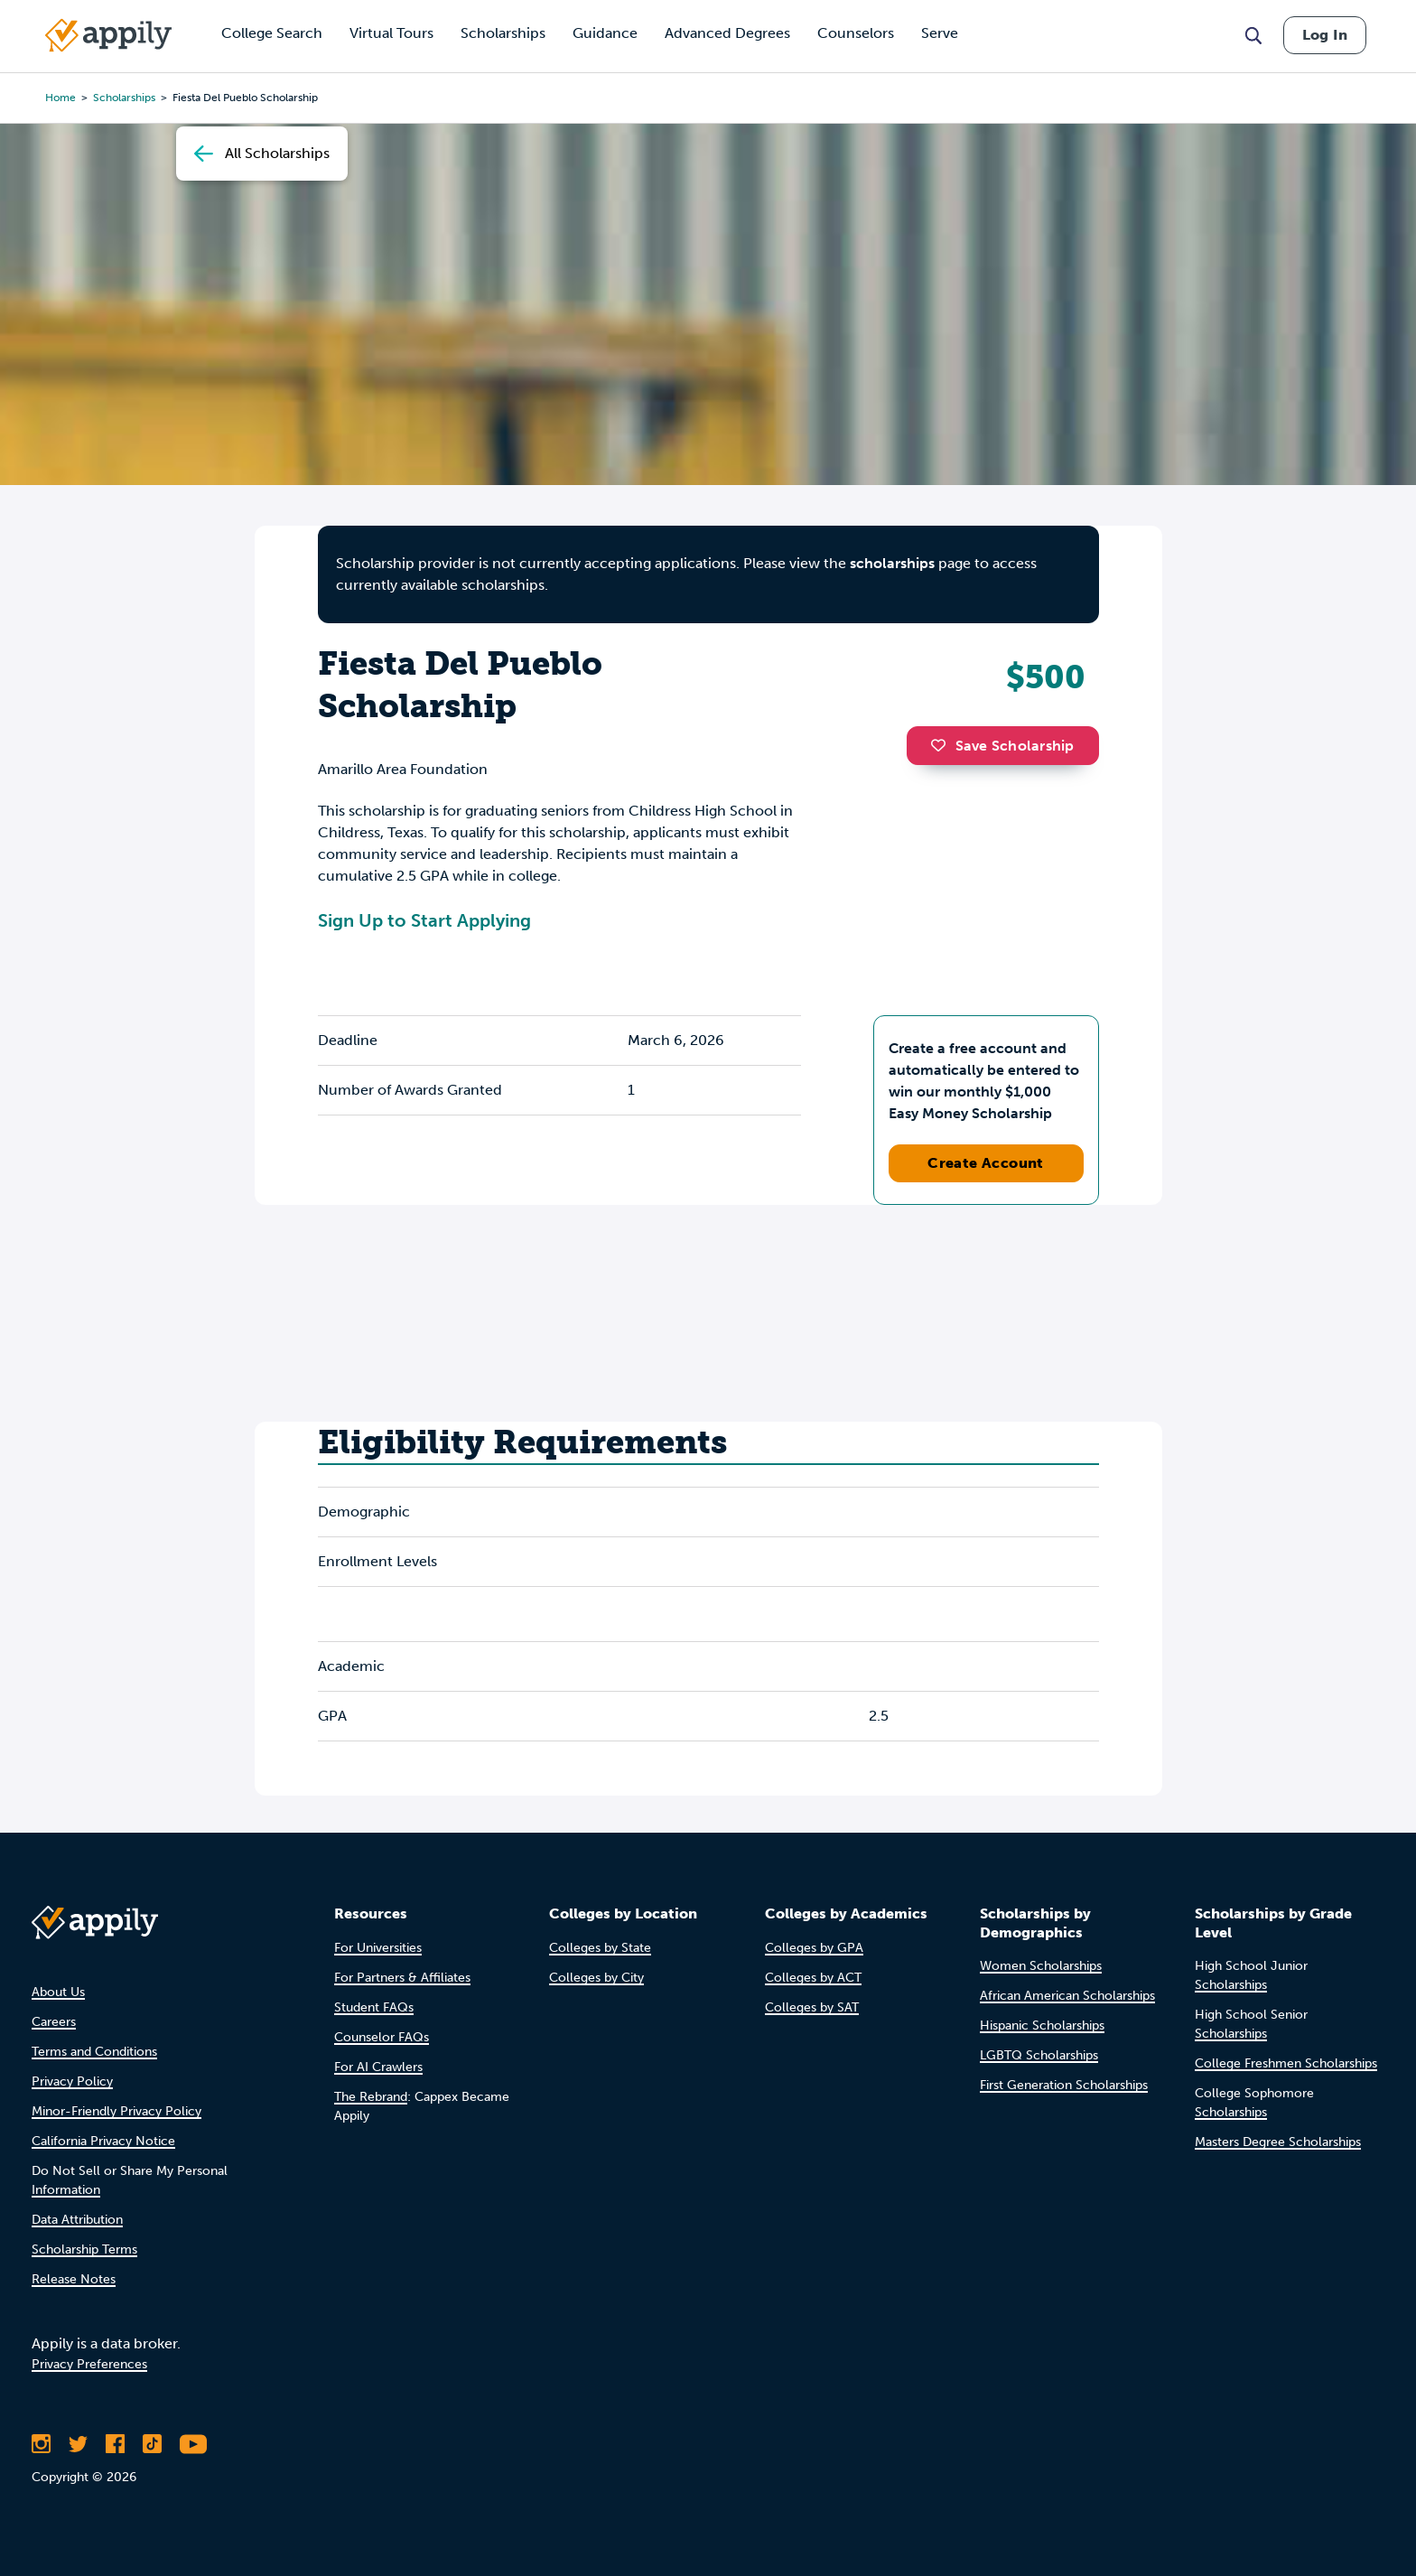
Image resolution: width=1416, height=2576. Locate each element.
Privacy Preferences (89, 2364)
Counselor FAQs (381, 2037)
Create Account (985, 1162)
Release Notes (74, 2279)
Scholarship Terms (84, 2249)
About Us (58, 1992)
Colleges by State (600, 1947)
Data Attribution (77, 2219)
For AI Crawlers (378, 2067)
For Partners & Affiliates (402, 1977)
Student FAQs (374, 2007)
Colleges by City (596, 1977)
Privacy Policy (72, 2081)
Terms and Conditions (94, 2051)
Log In (1324, 34)
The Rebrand (370, 2097)
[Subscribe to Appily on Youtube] (193, 2444)
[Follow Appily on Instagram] (41, 2444)
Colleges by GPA (814, 1947)
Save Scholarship (1002, 745)
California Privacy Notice (103, 2141)
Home (60, 97)
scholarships (124, 97)
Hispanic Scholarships (1042, 2025)
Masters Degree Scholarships (1278, 2142)
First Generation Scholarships (1064, 2085)
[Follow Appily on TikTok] (152, 2444)
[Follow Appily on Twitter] (78, 2444)
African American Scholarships (1067, 1995)
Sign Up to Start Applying (424, 920)
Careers (54, 2022)
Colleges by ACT (813, 1977)
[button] (943, 745)
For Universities (378, 1947)
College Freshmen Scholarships (1286, 2063)
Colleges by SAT (812, 2007)
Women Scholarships (1041, 1966)
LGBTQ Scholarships (1039, 2055)
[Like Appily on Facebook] (115, 2444)
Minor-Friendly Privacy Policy (116, 2111)
